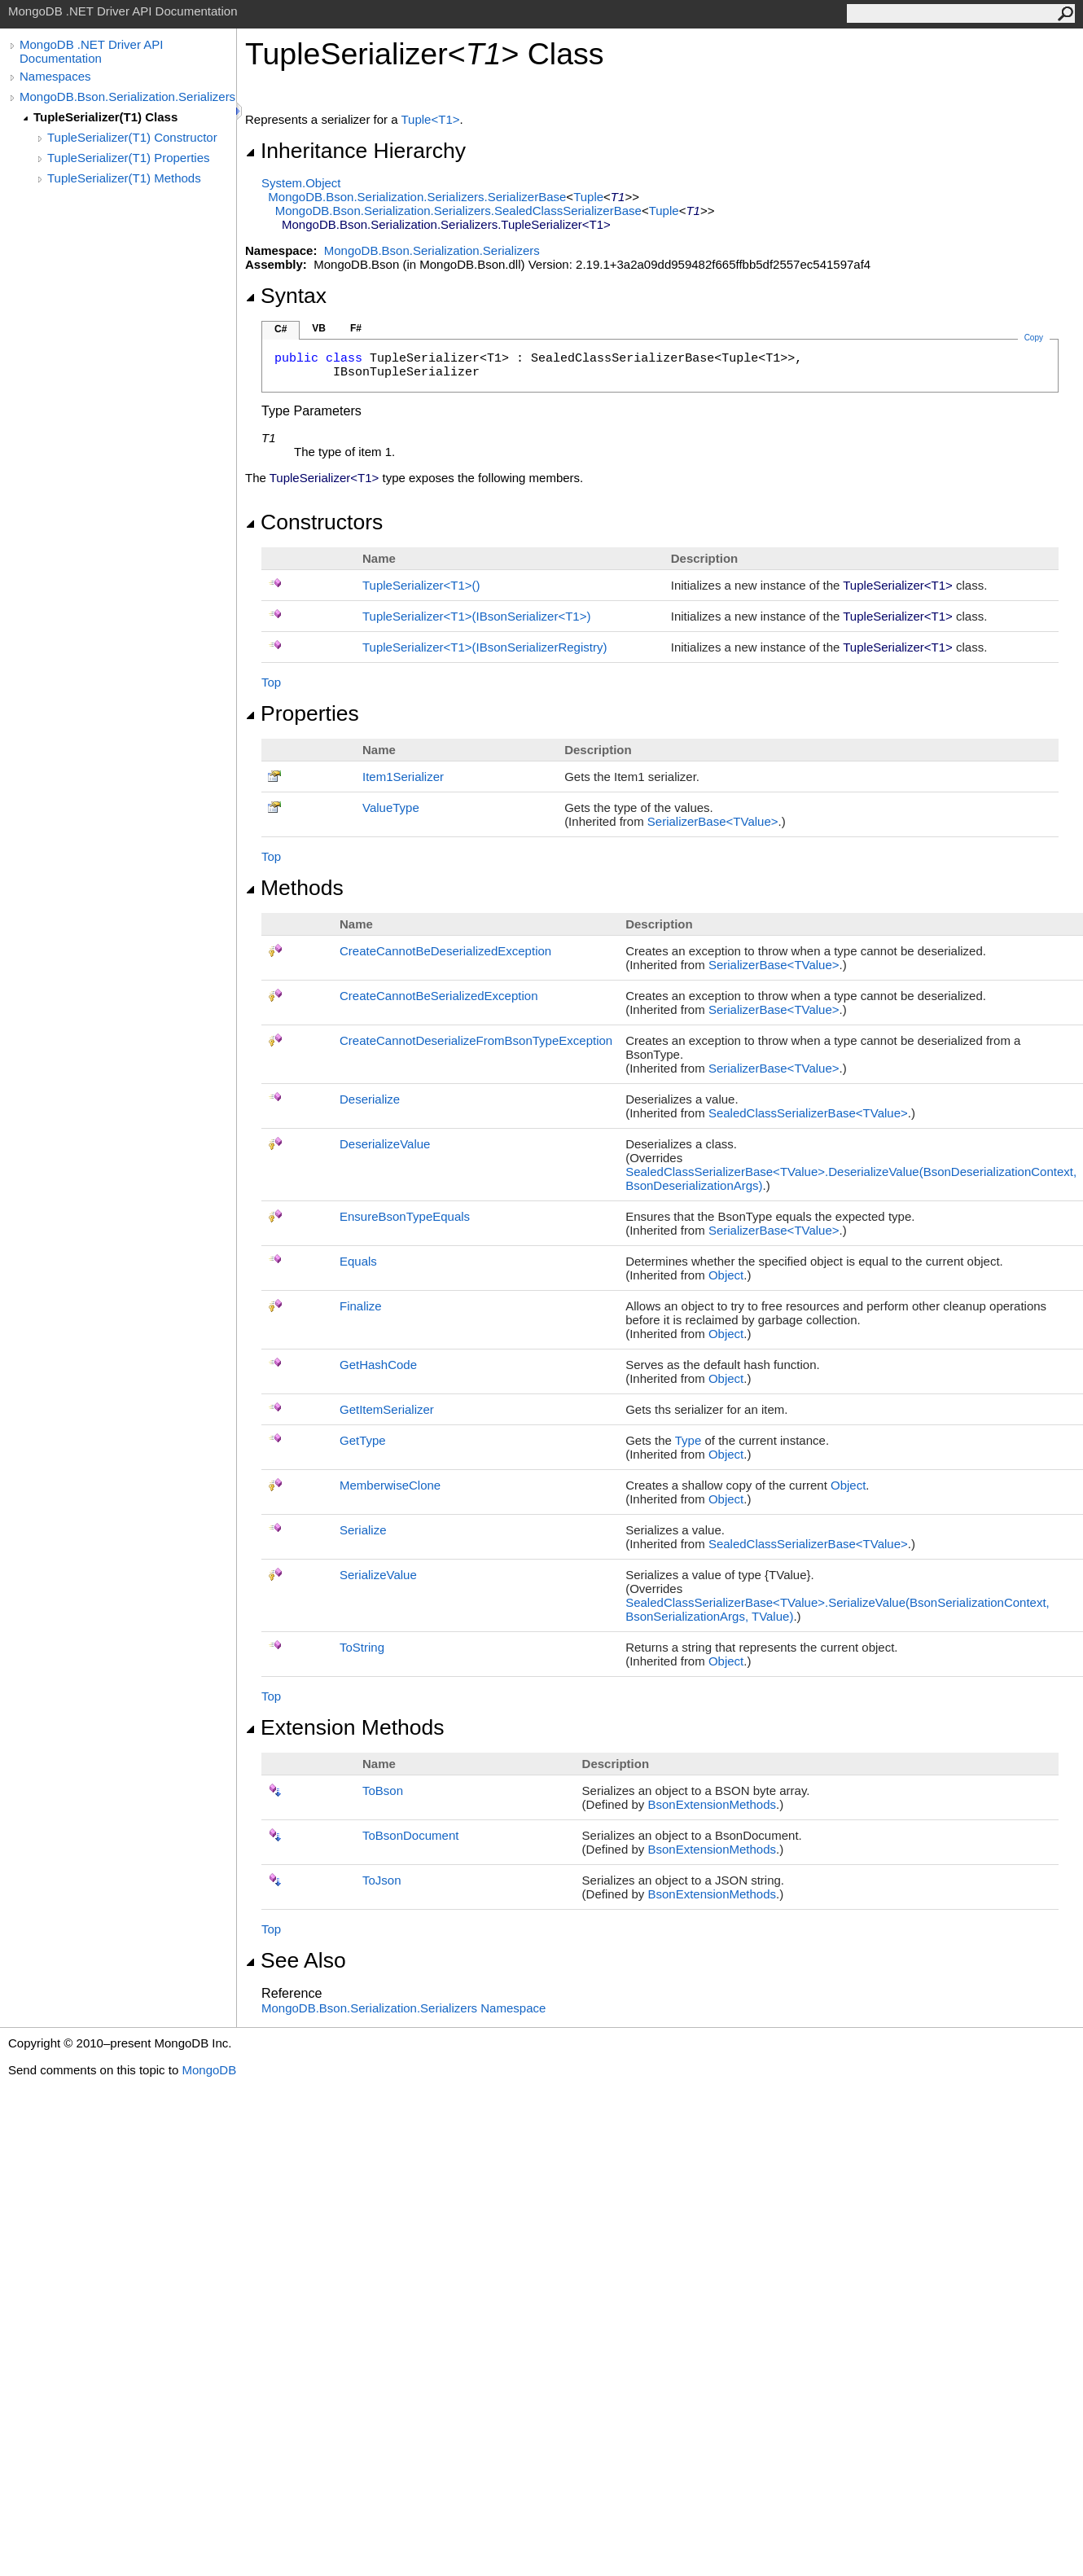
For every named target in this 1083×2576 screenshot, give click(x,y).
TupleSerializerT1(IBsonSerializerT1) (476, 616)
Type (688, 1440)
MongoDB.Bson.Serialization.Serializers (127, 96)
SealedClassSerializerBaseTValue (808, 1113)
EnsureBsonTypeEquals (405, 1216)
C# (280, 329)
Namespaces (55, 76)
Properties (302, 713)
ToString (362, 1647)
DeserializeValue (385, 1144)
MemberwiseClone (390, 1485)
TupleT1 (430, 119)
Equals (358, 1261)
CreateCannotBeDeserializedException (445, 951)
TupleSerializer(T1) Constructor (132, 137)
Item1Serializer (403, 776)
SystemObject (301, 183)
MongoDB (209, 2070)
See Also (295, 1960)
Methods (294, 887)
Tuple (588, 197)
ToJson (381, 1880)
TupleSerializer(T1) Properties (128, 158)
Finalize (361, 1306)
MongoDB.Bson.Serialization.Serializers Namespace (403, 2008)
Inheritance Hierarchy (355, 150)
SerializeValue (378, 1575)
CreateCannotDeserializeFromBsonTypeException (476, 1040)
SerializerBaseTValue (712, 821)
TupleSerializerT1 (421, 585)
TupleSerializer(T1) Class (105, 117)
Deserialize (370, 1099)
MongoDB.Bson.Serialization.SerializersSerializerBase (417, 197)
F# (356, 328)
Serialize (363, 1530)
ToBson (382, 1790)
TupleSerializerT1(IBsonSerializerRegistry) (484, 647)
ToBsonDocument (410, 1835)
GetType (363, 1440)
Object (725, 1275)
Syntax (286, 295)
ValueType (390, 807)
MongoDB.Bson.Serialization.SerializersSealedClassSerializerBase (458, 210)
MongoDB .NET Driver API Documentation (91, 51)
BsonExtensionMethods (711, 1804)
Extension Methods (345, 1727)
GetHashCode (378, 1364)
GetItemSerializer (387, 1409)
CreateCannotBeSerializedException (438, 996)
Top (271, 682)
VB (319, 328)
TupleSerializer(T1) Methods (124, 178)
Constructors (314, 522)
